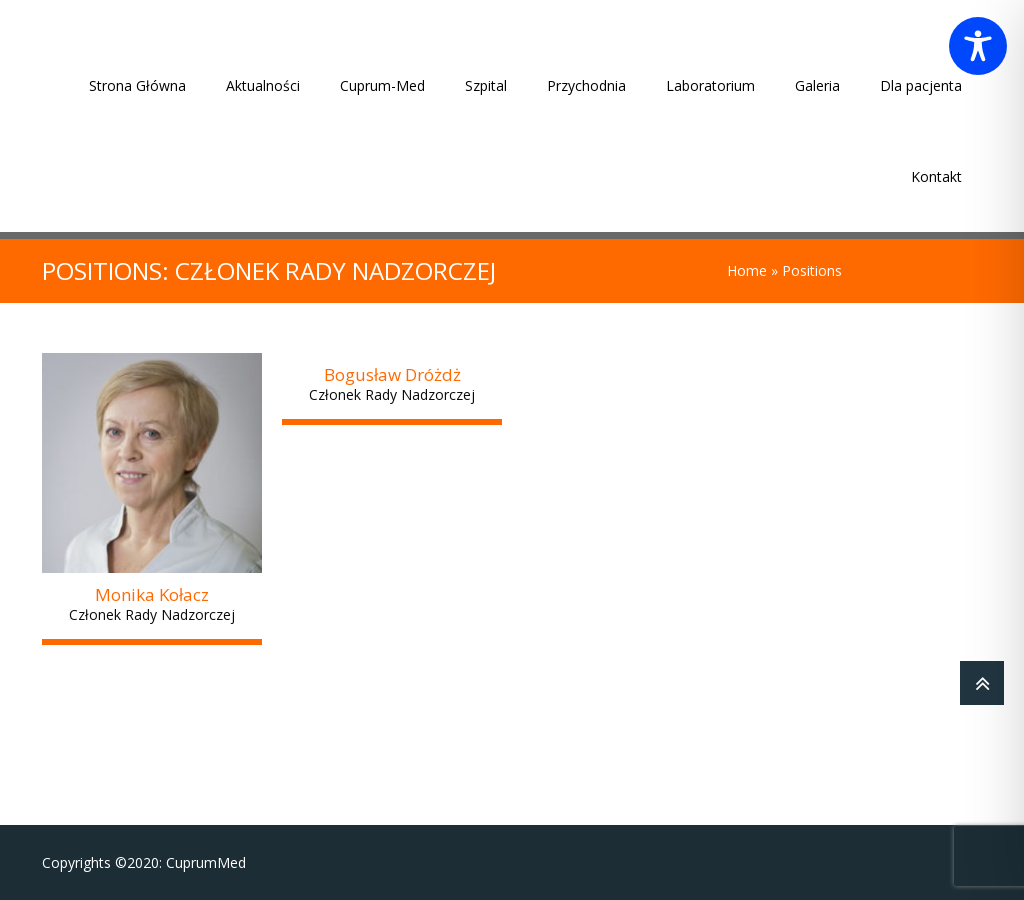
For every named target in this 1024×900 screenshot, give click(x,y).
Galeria (817, 85)
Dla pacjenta (921, 85)
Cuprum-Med (382, 85)
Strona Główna (137, 85)
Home (747, 270)
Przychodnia (586, 85)
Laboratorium (710, 85)
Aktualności (263, 85)
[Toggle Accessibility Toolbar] (978, 46)
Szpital (486, 85)
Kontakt (936, 176)
